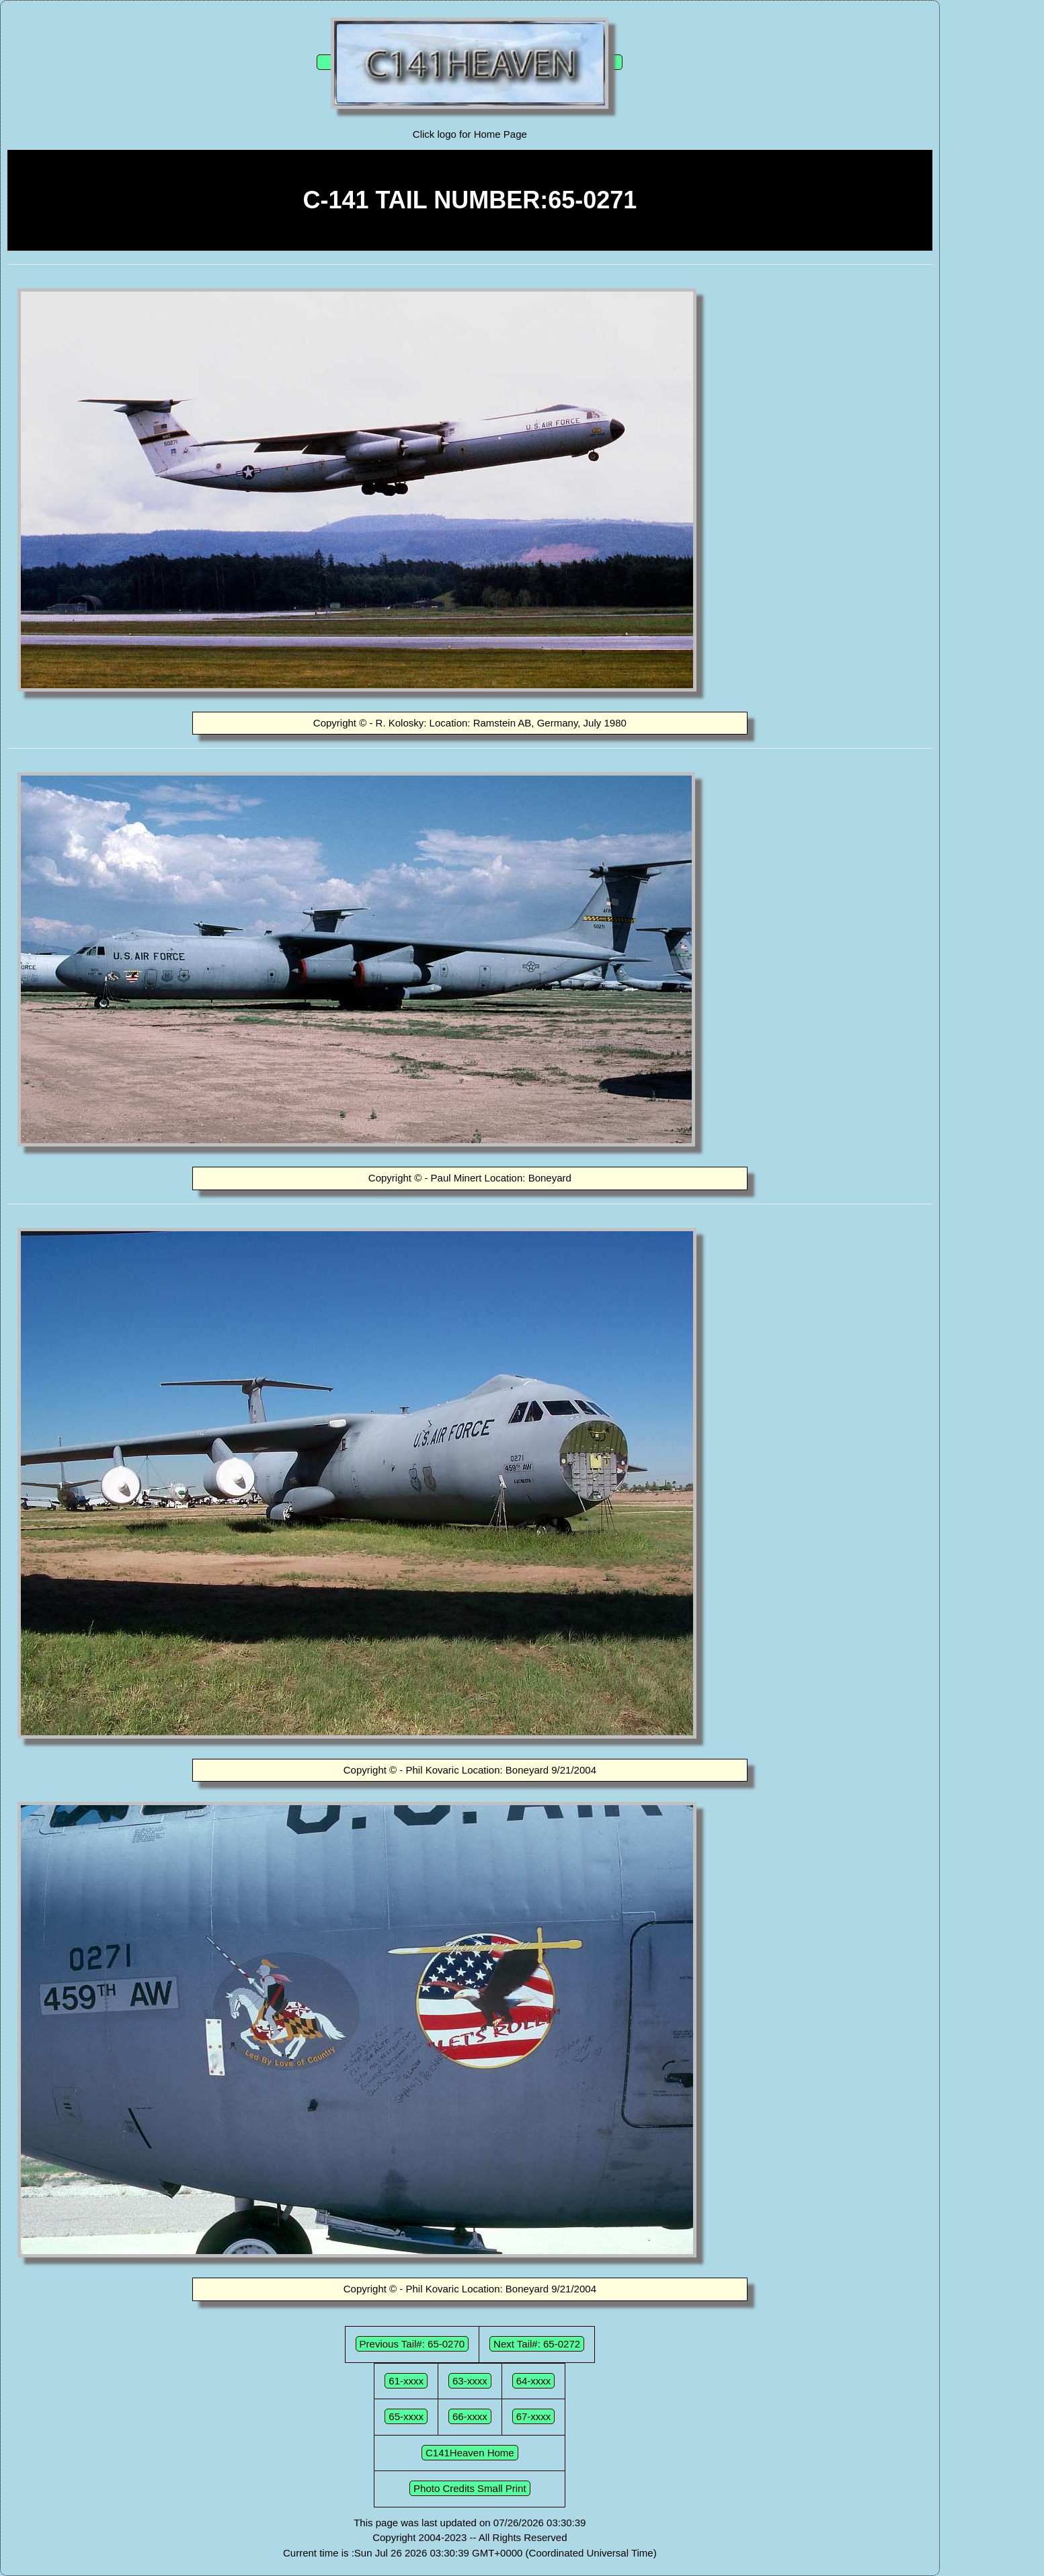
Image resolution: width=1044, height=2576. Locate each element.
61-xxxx (406, 2380)
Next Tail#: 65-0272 (536, 2344)
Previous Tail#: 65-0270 (412, 2344)
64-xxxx (533, 2380)
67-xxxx (533, 2416)
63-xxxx (469, 2380)
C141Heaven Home (470, 2452)
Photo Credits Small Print (469, 2488)
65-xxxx (406, 2416)
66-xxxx (469, 2416)
